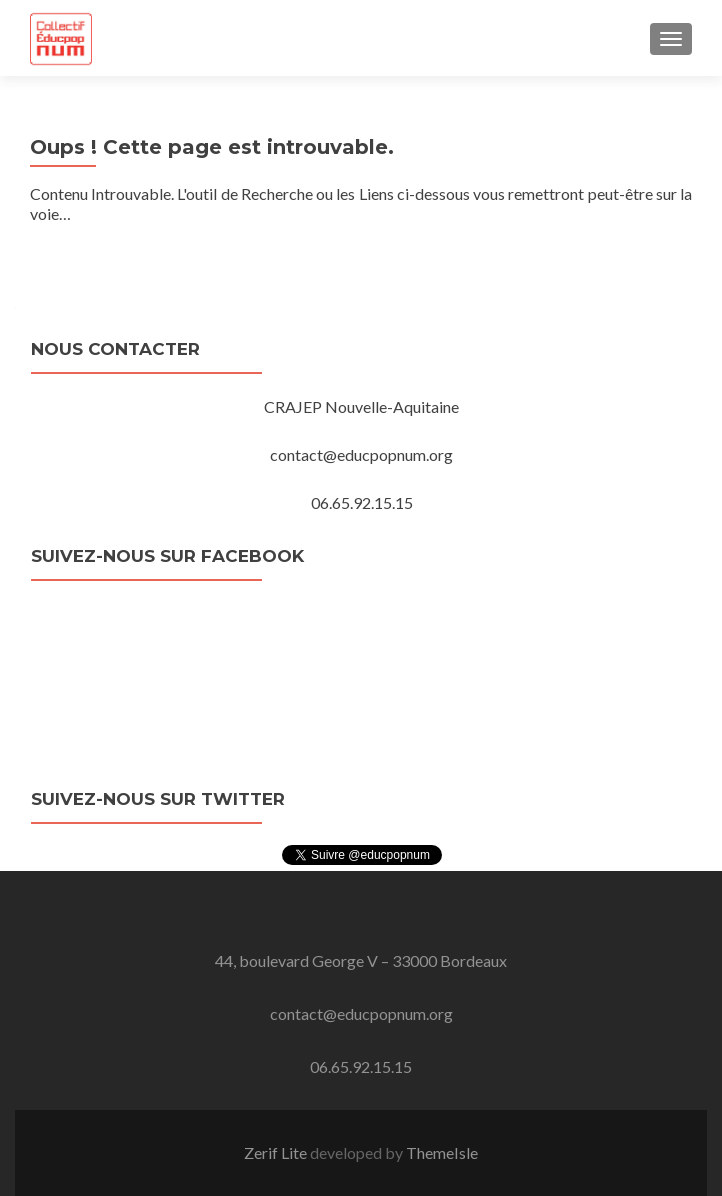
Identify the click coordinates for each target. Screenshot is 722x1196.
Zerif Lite (277, 1152)
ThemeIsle (442, 1152)
